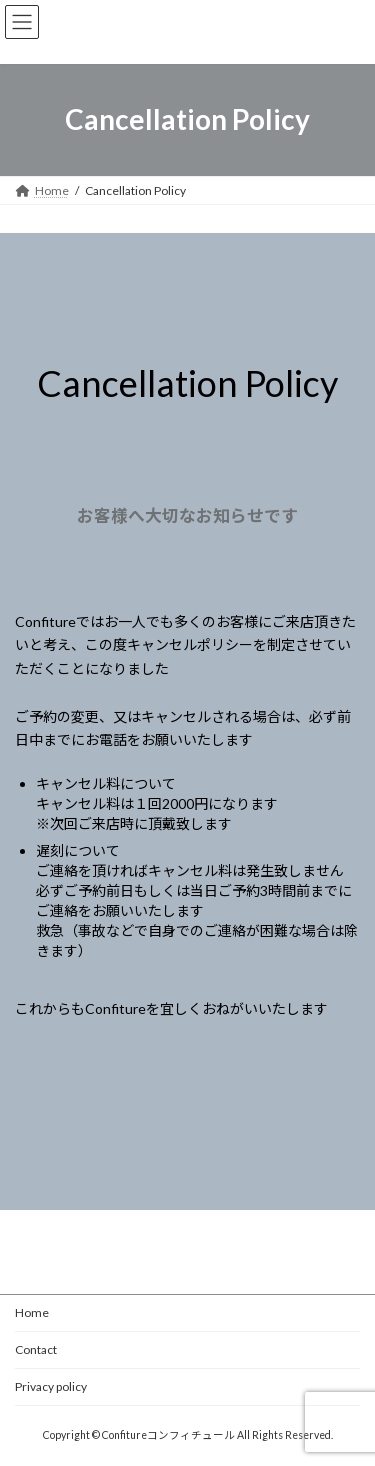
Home (32, 1312)
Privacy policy (51, 1386)
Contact (36, 1349)
